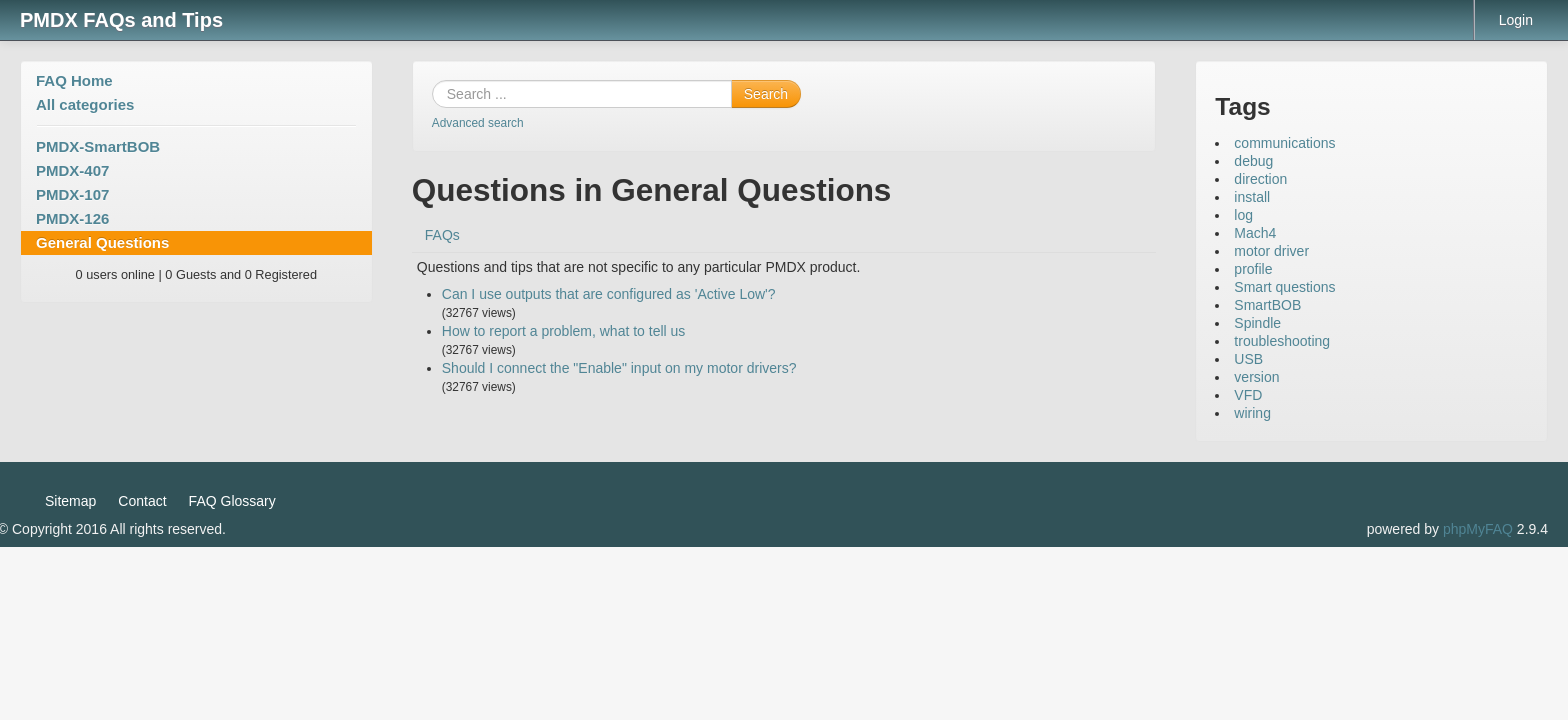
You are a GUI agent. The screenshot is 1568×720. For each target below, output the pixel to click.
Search (766, 94)
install (1252, 197)
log (1243, 215)
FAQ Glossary (232, 501)
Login (1516, 20)
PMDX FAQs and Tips (121, 20)
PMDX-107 (72, 194)
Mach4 (1255, 233)
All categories (85, 104)
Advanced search (478, 123)
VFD (1248, 395)
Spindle (1257, 323)
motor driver (1271, 251)
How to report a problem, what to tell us (564, 331)
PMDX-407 (72, 170)
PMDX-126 (72, 218)
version (1256, 377)
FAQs (442, 235)
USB (1248, 359)
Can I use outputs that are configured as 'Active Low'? (609, 294)
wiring (1252, 413)
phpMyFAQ (1478, 529)
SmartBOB (1267, 305)
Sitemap (70, 501)
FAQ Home (74, 80)
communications (1284, 143)
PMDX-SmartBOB (98, 146)
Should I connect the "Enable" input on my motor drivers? (619, 368)
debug (1253, 161)
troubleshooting (1282, 341)
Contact (142, 501)
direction (1260, 179)
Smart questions (1284, 287)
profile (1253, 269)
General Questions (102, 242)
